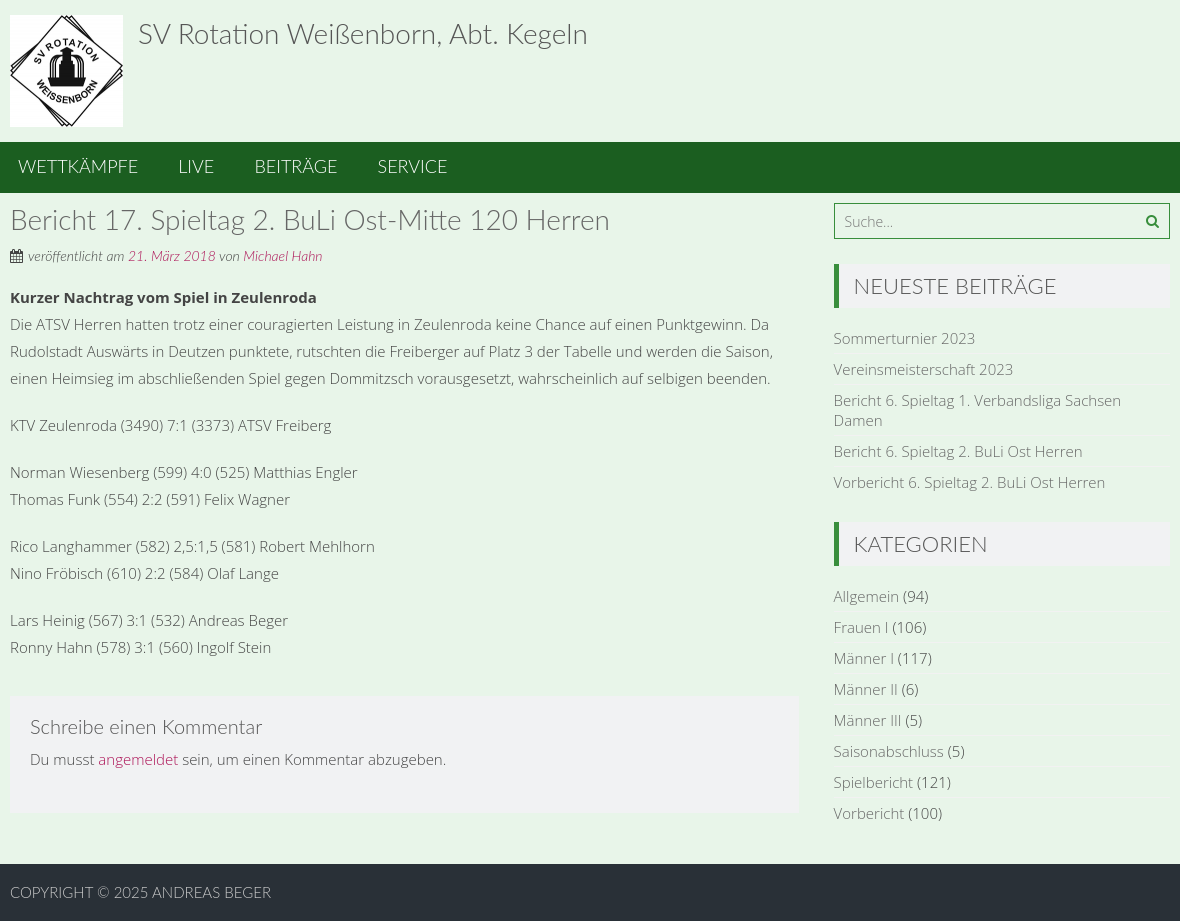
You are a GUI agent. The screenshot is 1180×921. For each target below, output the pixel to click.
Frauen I (861, 627)
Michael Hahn (282, 255)
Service (413, 166)
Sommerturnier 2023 (905, 338)
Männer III (868, 720)
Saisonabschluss (889, 751)
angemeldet (138, 759)
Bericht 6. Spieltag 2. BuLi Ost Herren (958, 451)
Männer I (864, 658)
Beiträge (295, 166)
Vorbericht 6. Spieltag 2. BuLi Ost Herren (970, 482)
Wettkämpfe (78, 166)
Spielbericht (874, 782)
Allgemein (867, 596)
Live (196, 166)
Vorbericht (869, 813)
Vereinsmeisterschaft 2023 (924, 369)
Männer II (866, 689)
